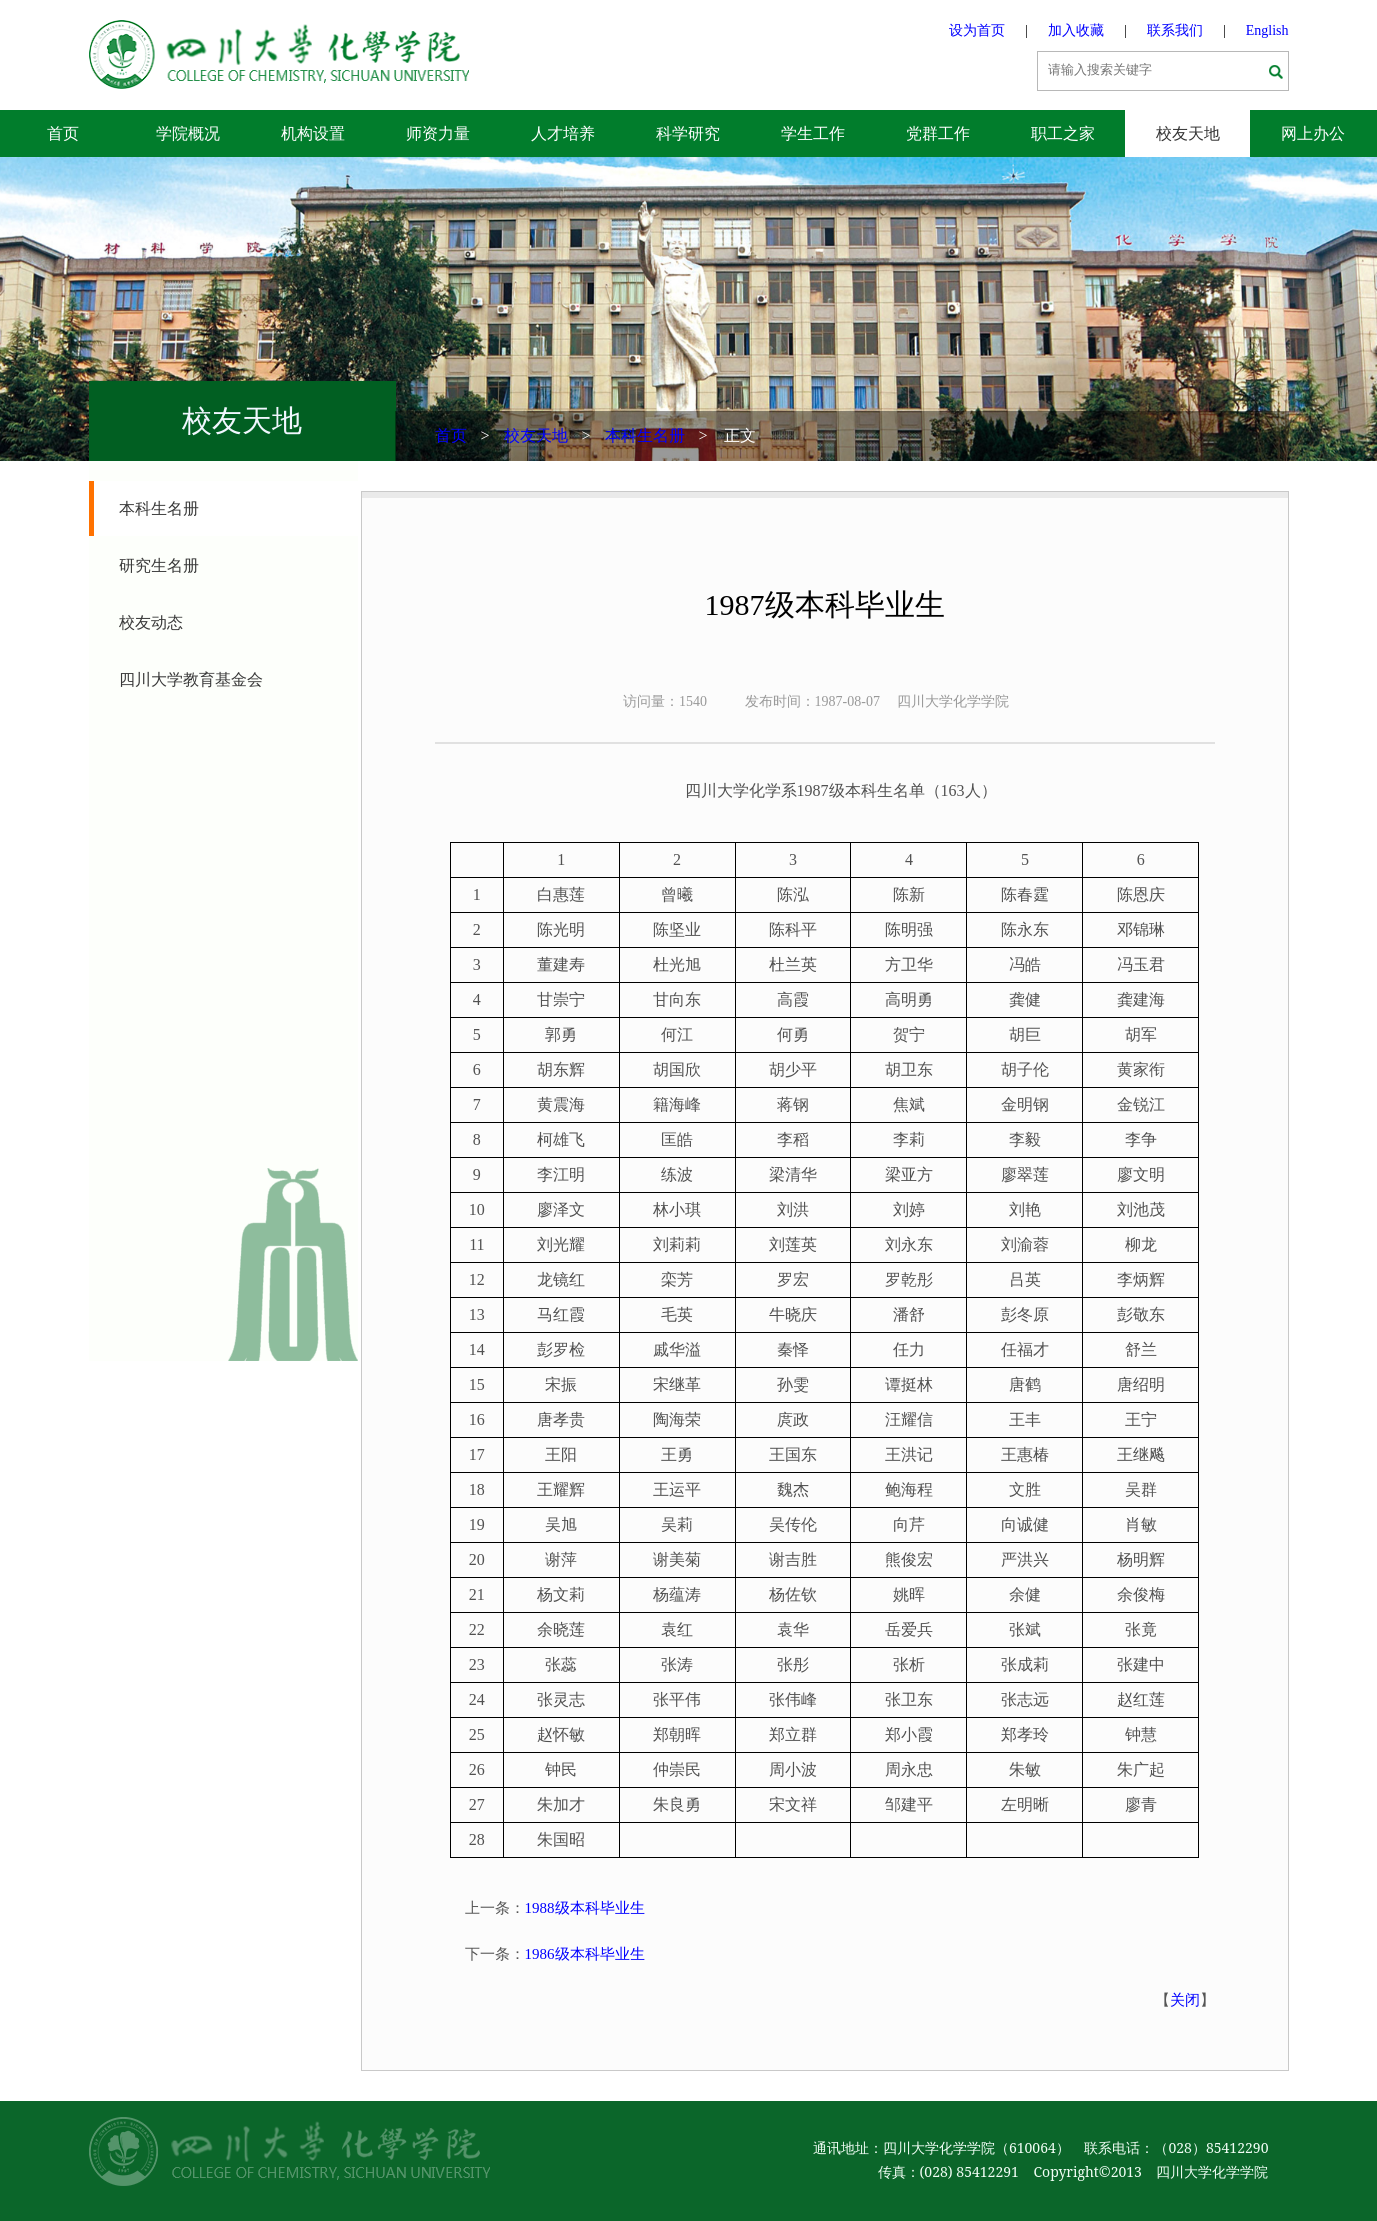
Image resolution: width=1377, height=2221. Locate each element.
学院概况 (188, 133)
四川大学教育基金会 (191, 679)
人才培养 (563, 133)
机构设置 (313, 133)
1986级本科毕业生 (585, 1954)
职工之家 (1063, 133)
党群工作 (938, 133)
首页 (63, 133)
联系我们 (1175, 30)
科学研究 (688, 133)
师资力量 (438, 133)
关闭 (1185, 2000)
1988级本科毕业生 (585, 1908)
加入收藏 (1076, 30)
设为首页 (977, 30)
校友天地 (1188, 133)
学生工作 (813, 133)
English (1267, 30)
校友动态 (151, 622)
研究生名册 (159, 565)
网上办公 (1313, 133)
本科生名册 (645, 435)
